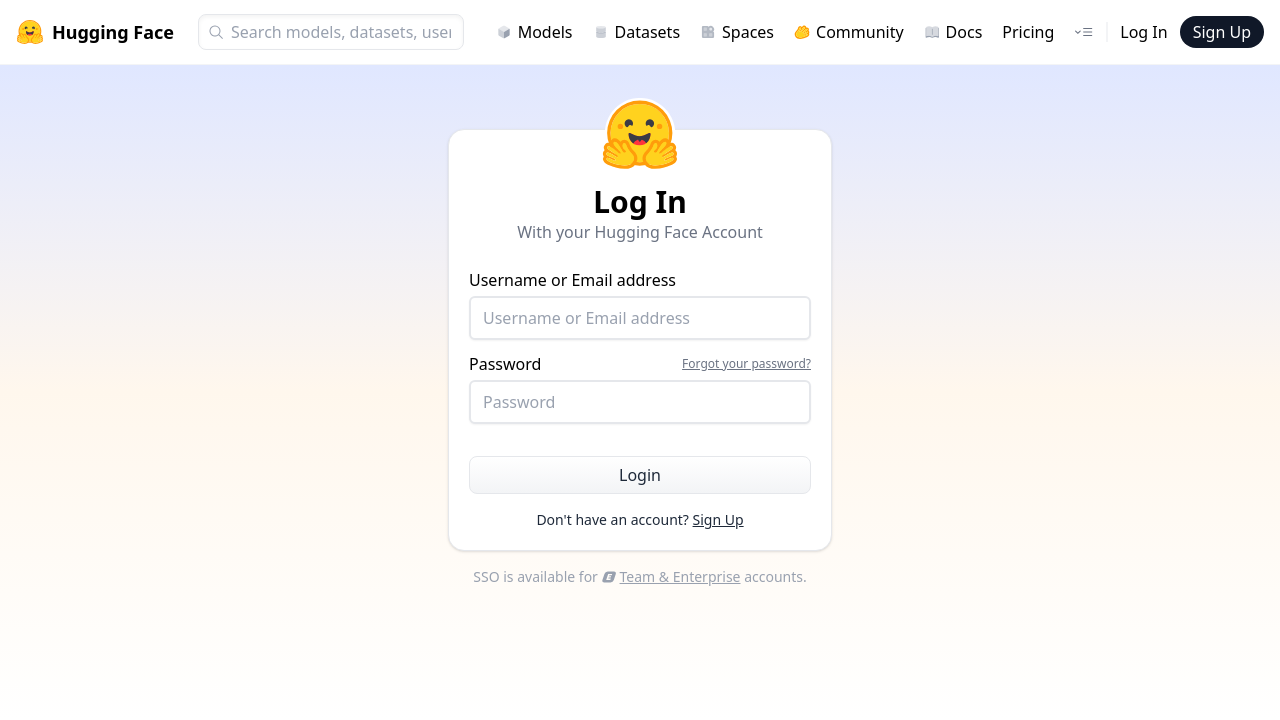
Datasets (637, 32)
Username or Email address (640, 304)
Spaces (737, 32)
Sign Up (1222, 32)
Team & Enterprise (671, 576)
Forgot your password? (746, 364)
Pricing (1028, 32)
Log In (1143, 32)
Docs (953, 32)
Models (534, 32)
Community (849, 32)
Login (640, 475)
